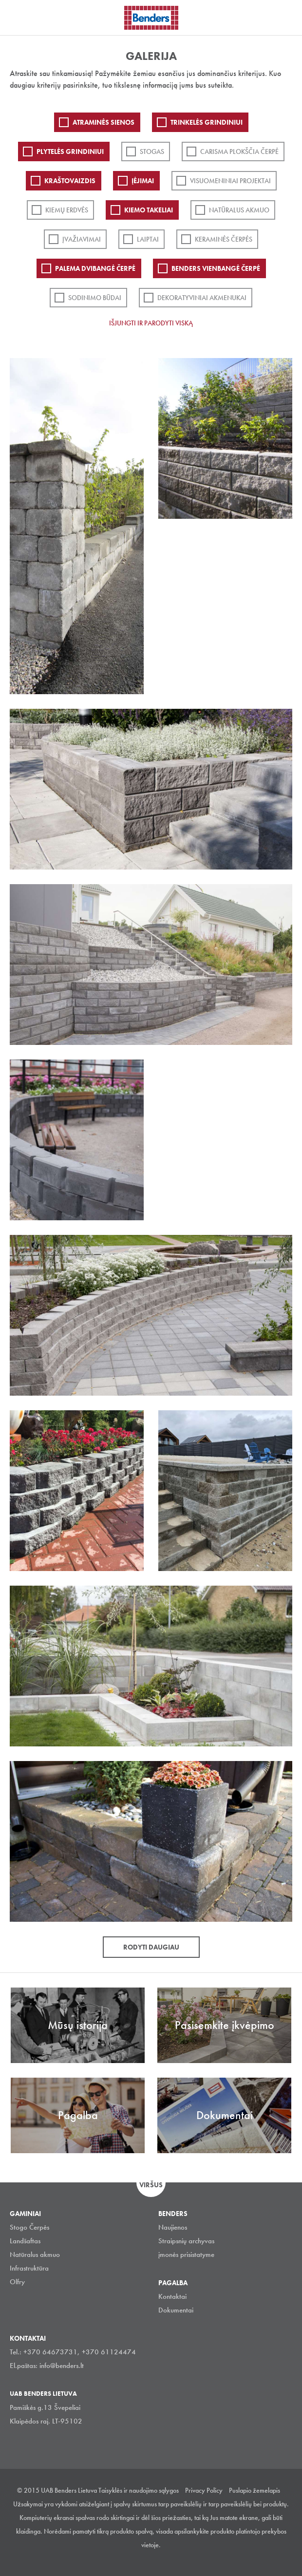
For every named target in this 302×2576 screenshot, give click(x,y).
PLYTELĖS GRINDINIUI (70, 151)
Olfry (17, 2282)
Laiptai (148, 239)
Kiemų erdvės (66, 210)
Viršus (151, 2184)
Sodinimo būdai (94, 297)
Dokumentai (175, 2310)
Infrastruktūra (29, 2268)
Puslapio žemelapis (254, 2490)
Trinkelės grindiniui (206, 122)
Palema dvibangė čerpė (95, 268)
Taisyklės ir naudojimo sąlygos (138, 2490)
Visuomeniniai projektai (230, 180)
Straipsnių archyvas (186, 2241)
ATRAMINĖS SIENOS (103, 122)
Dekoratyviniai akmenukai (201, 297)
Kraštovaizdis (69, 180)
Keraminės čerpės (223, 239)
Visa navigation (19, 18)
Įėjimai (143, 180)
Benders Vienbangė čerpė (215, 268)
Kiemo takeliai (148, 210)
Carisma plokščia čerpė (239, 151)
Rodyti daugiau (151, 1947)
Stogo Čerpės (29, 2227)
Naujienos (172, 2227)
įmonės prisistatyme (186, 2254)
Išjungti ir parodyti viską (151, 323)
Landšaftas (25, 2241)
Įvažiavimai (81, 239)
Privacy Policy (204, 2490)
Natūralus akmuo (239, 210)
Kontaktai (172, 2296)
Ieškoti (287, 16)
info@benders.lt (61, 2365)
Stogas (152, 151)
